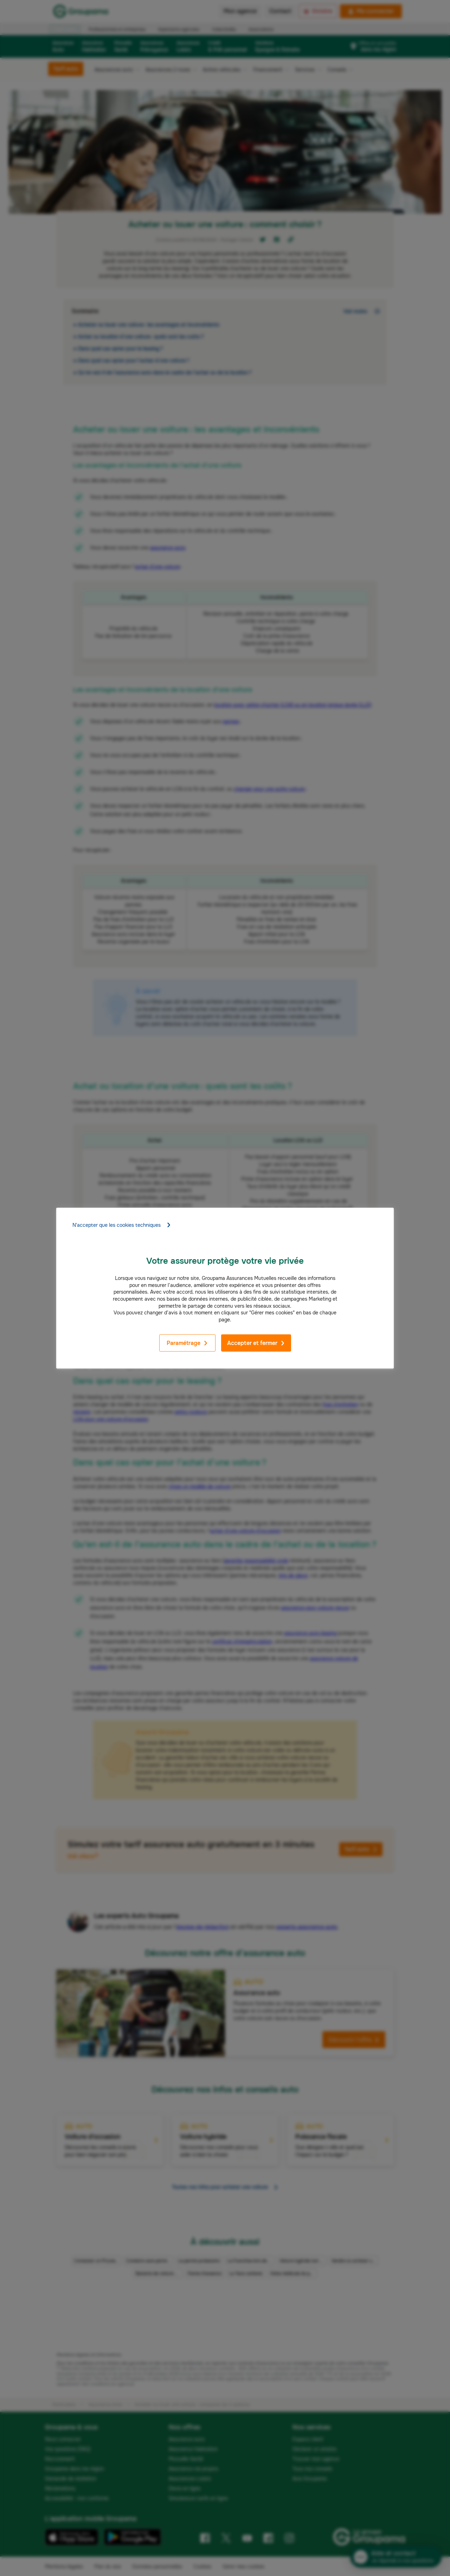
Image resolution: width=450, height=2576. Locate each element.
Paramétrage (187, 1343)
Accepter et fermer (256, 1343)
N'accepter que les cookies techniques (121, 1225)
